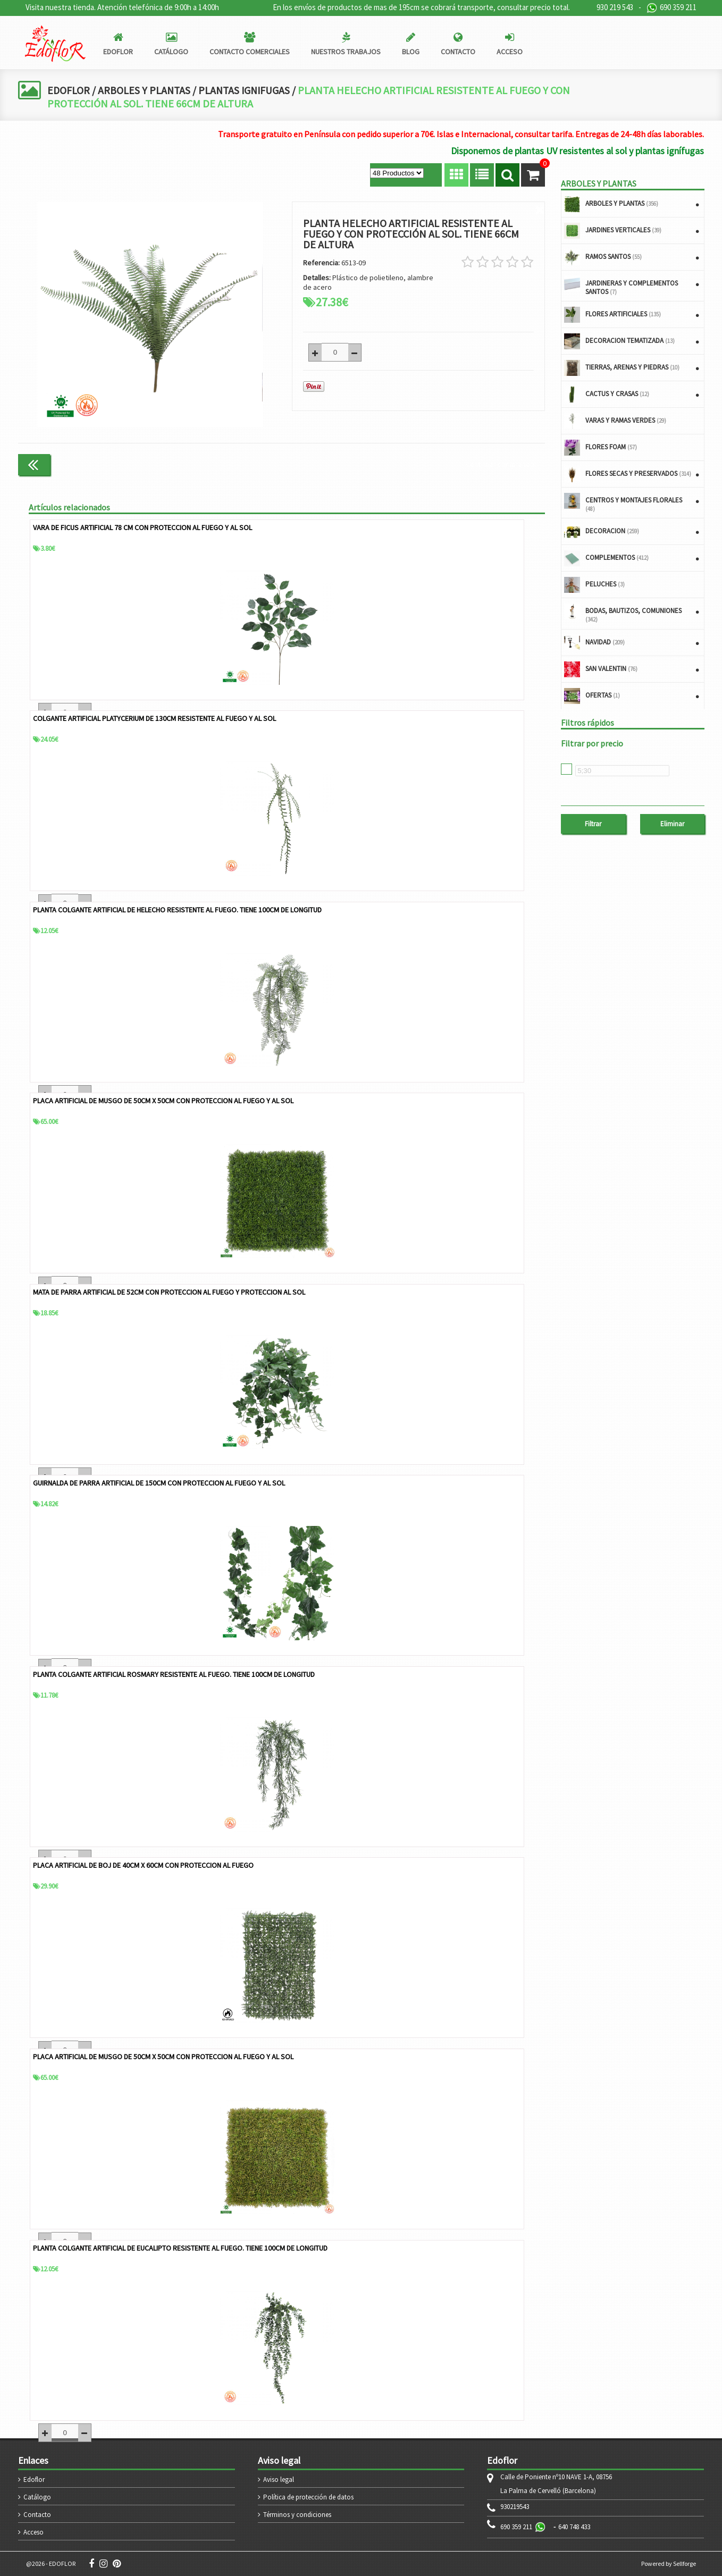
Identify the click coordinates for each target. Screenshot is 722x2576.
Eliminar (672, 823)
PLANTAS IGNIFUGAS (247, 90)
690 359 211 (671, 7)
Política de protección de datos (308, 2497)
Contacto (37, 2514)
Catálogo (37, 2497)
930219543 (514, 2507)
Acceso (33, 2532)
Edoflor (34, 2479)
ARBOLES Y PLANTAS (145, 90)
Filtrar (593, 823)
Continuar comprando (500, 464)
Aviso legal (278, 2479)
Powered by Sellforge (668, 2563)
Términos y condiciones (297, 2514)
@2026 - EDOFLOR (50, 2563)
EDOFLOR (68, 90)
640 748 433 (574, 2526)
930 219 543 (615, 7)
